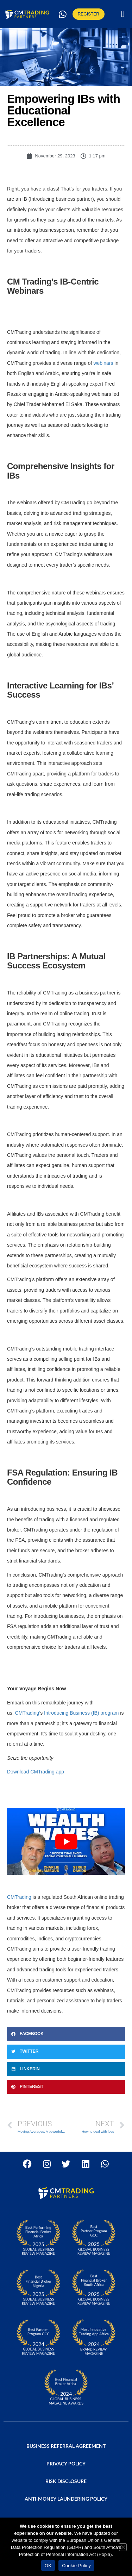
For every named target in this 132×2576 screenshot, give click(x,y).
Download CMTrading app (35, 1771)
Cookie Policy (76, 2565)
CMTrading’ (27, 1713)
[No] (123, 2547)
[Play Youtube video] (66, 1841)
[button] (123, 14)
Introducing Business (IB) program (81, 1713)
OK (48, 2565)
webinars (103, 363)
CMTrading (19, 1897)
